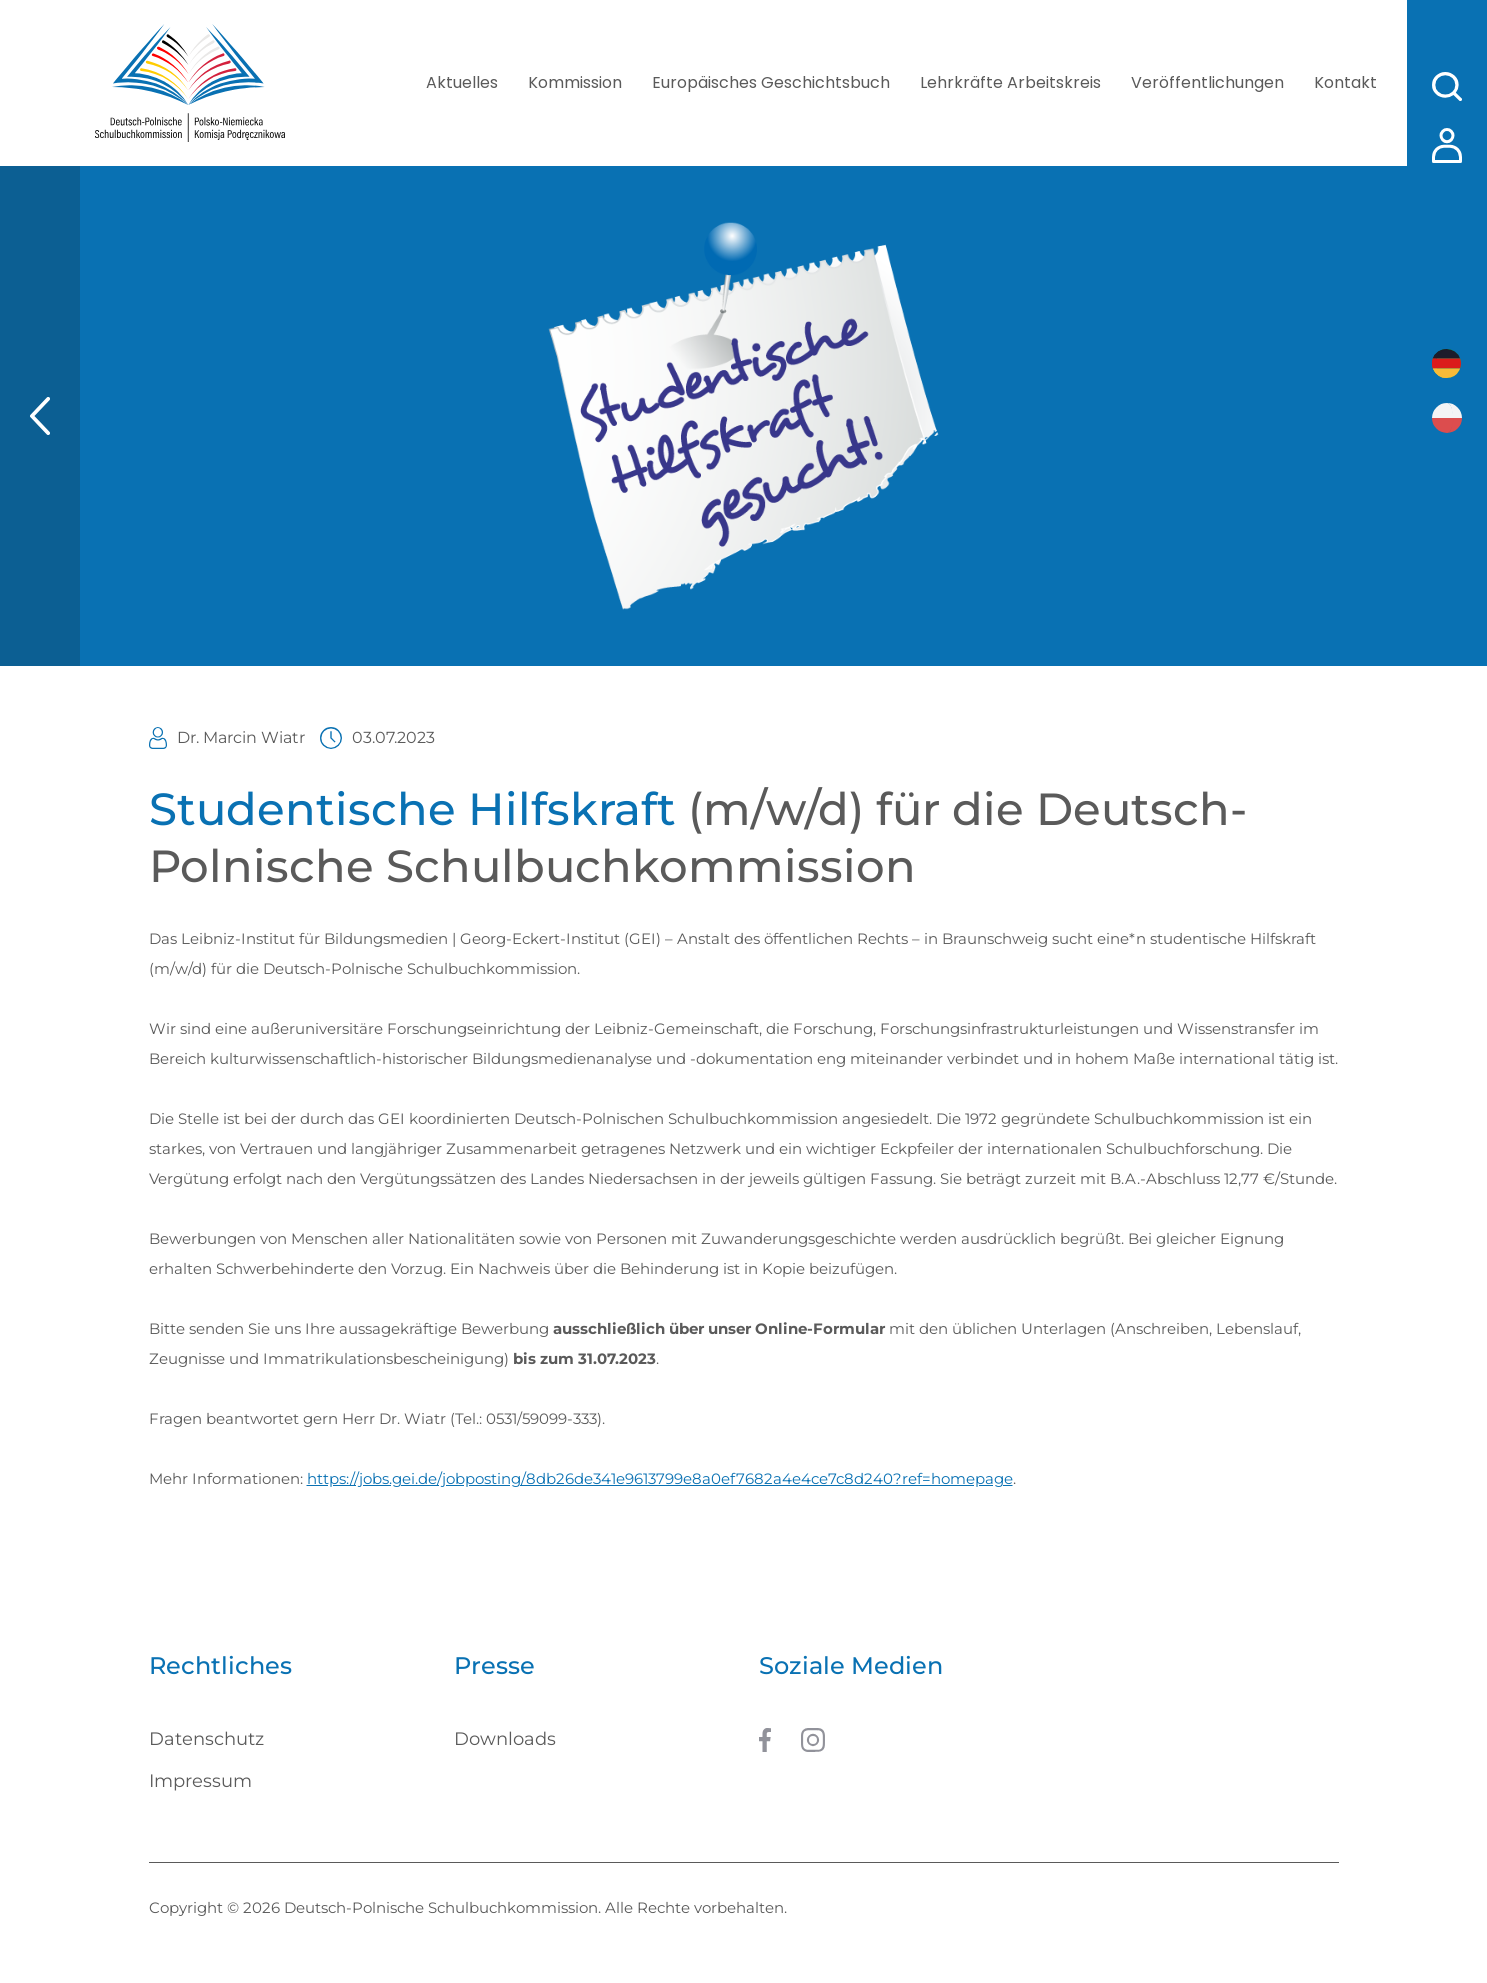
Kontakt (1345, 82)
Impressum (200, 1781)
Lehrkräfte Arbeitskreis (1010, 82)
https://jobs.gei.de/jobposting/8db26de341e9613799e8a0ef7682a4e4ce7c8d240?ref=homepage (660, 1478)
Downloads (505, 1739)
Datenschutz (206, 1739)
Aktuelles (462, 82)
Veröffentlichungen (1207, 82)
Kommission (575, 82)
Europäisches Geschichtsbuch (771, 82)
